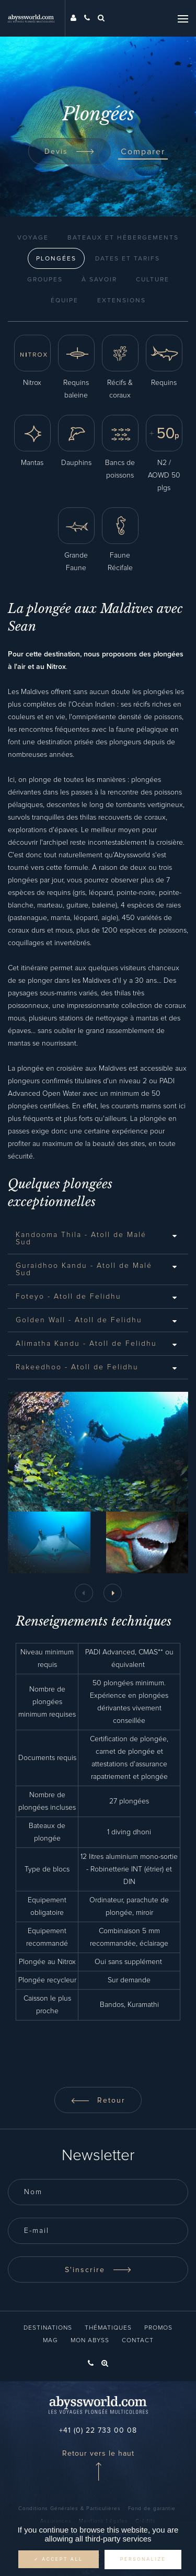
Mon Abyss (90, 2340)
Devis (69, 151)
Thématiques (108, 2328)
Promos (158, 2328)
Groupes (45, 280)
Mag (50, 2340)
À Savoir (99, 280)
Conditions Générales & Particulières (69, 2508)
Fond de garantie (152, 2508)
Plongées (56, 259)
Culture (152, 280)
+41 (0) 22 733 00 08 (98, 2430)
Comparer (143, 151)
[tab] (98, 1238)
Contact (138, 2340)
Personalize (143, 2559)
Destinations (48, 2328)
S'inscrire (98, 2270)
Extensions (121, 301)
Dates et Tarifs (127, 259)
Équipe (64, 301)
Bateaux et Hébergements (123, 238)
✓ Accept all (58, 2559)
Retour (98, 2100)
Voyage (33, 238)
